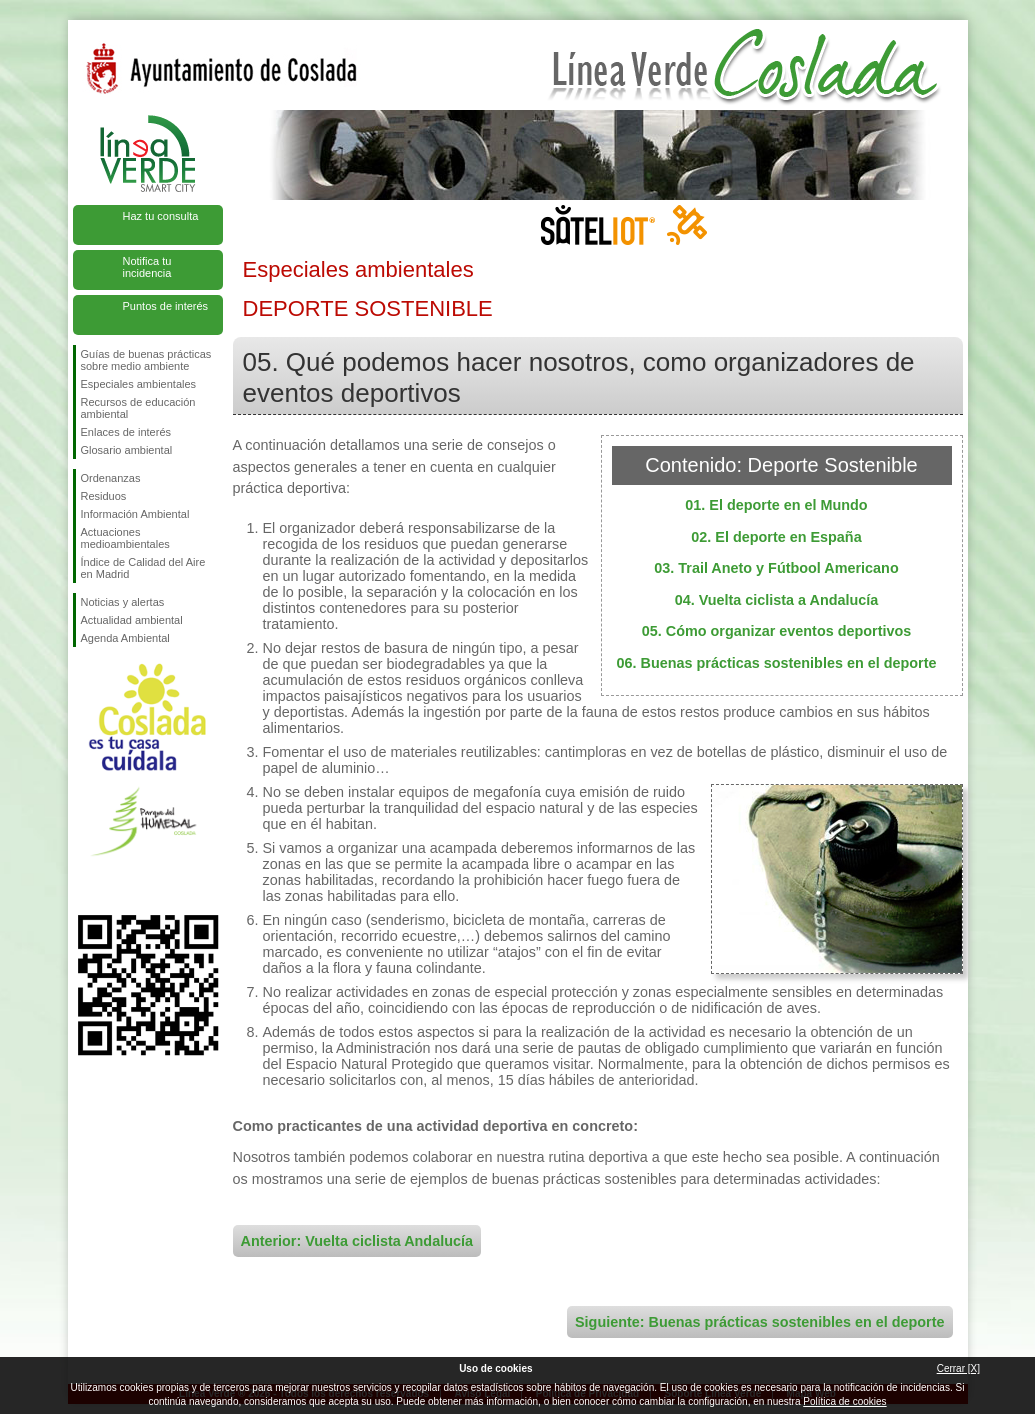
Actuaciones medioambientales (125, 538)
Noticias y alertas (123, 602)
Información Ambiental (135, 514)
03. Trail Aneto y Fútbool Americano (776, 568)
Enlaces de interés (126, 432)
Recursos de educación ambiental (138, 408)
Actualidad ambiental (132, 620)
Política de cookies (844, 1401)
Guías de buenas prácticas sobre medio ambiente (146, 360)
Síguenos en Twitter (118, 883)
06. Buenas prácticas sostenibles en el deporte (777, 663)
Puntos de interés (166, 306)
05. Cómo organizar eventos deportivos (777, 631)
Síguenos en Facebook (85, 883)
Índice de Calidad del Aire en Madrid (143, 568)
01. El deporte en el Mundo (776, 505)
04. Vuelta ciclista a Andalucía (777, 600)
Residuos (104, 496)
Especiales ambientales (139, 384)
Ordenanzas (111, 478)
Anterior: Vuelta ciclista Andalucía (357, 1241)
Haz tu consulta (161, 216)
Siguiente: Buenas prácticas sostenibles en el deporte (759, 1322)
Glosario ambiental (127, 450)
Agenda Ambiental (125, 638)
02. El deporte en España (776, 537)
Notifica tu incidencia (147, 267)
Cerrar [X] (958, 1368)
